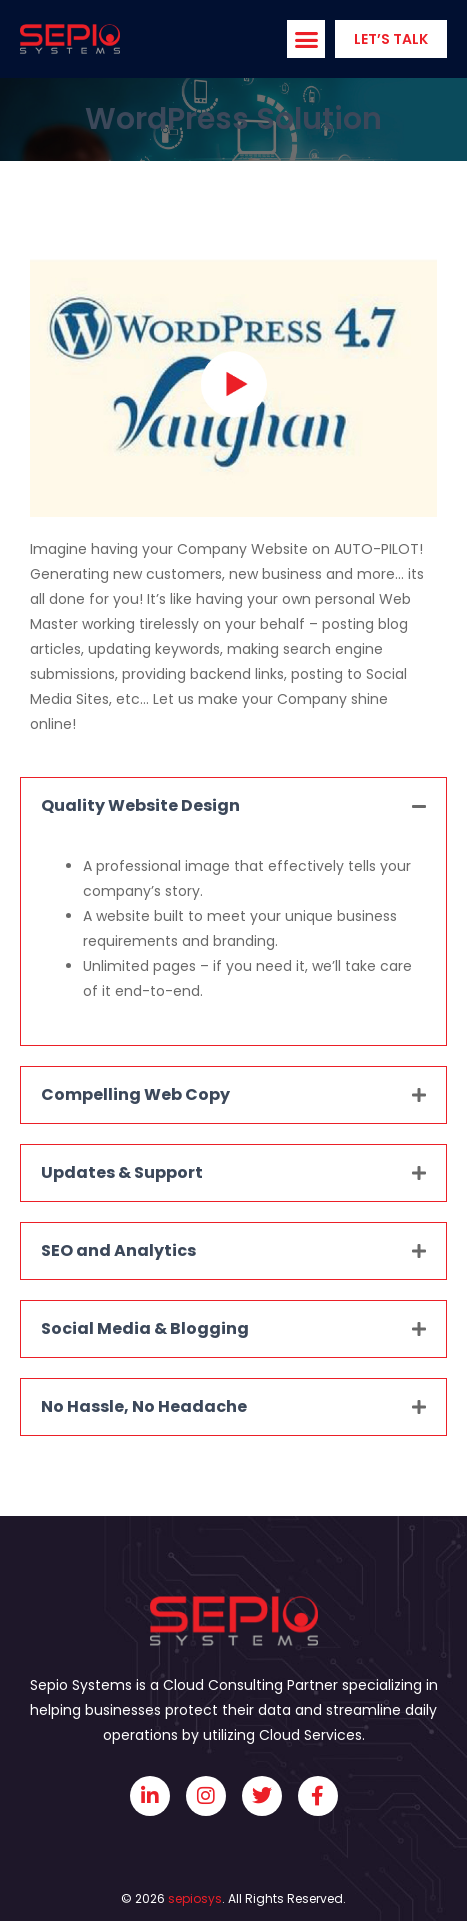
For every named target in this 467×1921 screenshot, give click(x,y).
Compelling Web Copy (135, 1094)
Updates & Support (122, 1172)
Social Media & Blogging (145, 1328)
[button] (306, 39)
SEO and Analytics (118, 1250)
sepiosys (195, 1898)
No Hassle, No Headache (144, 1406)
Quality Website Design (140, 805)
